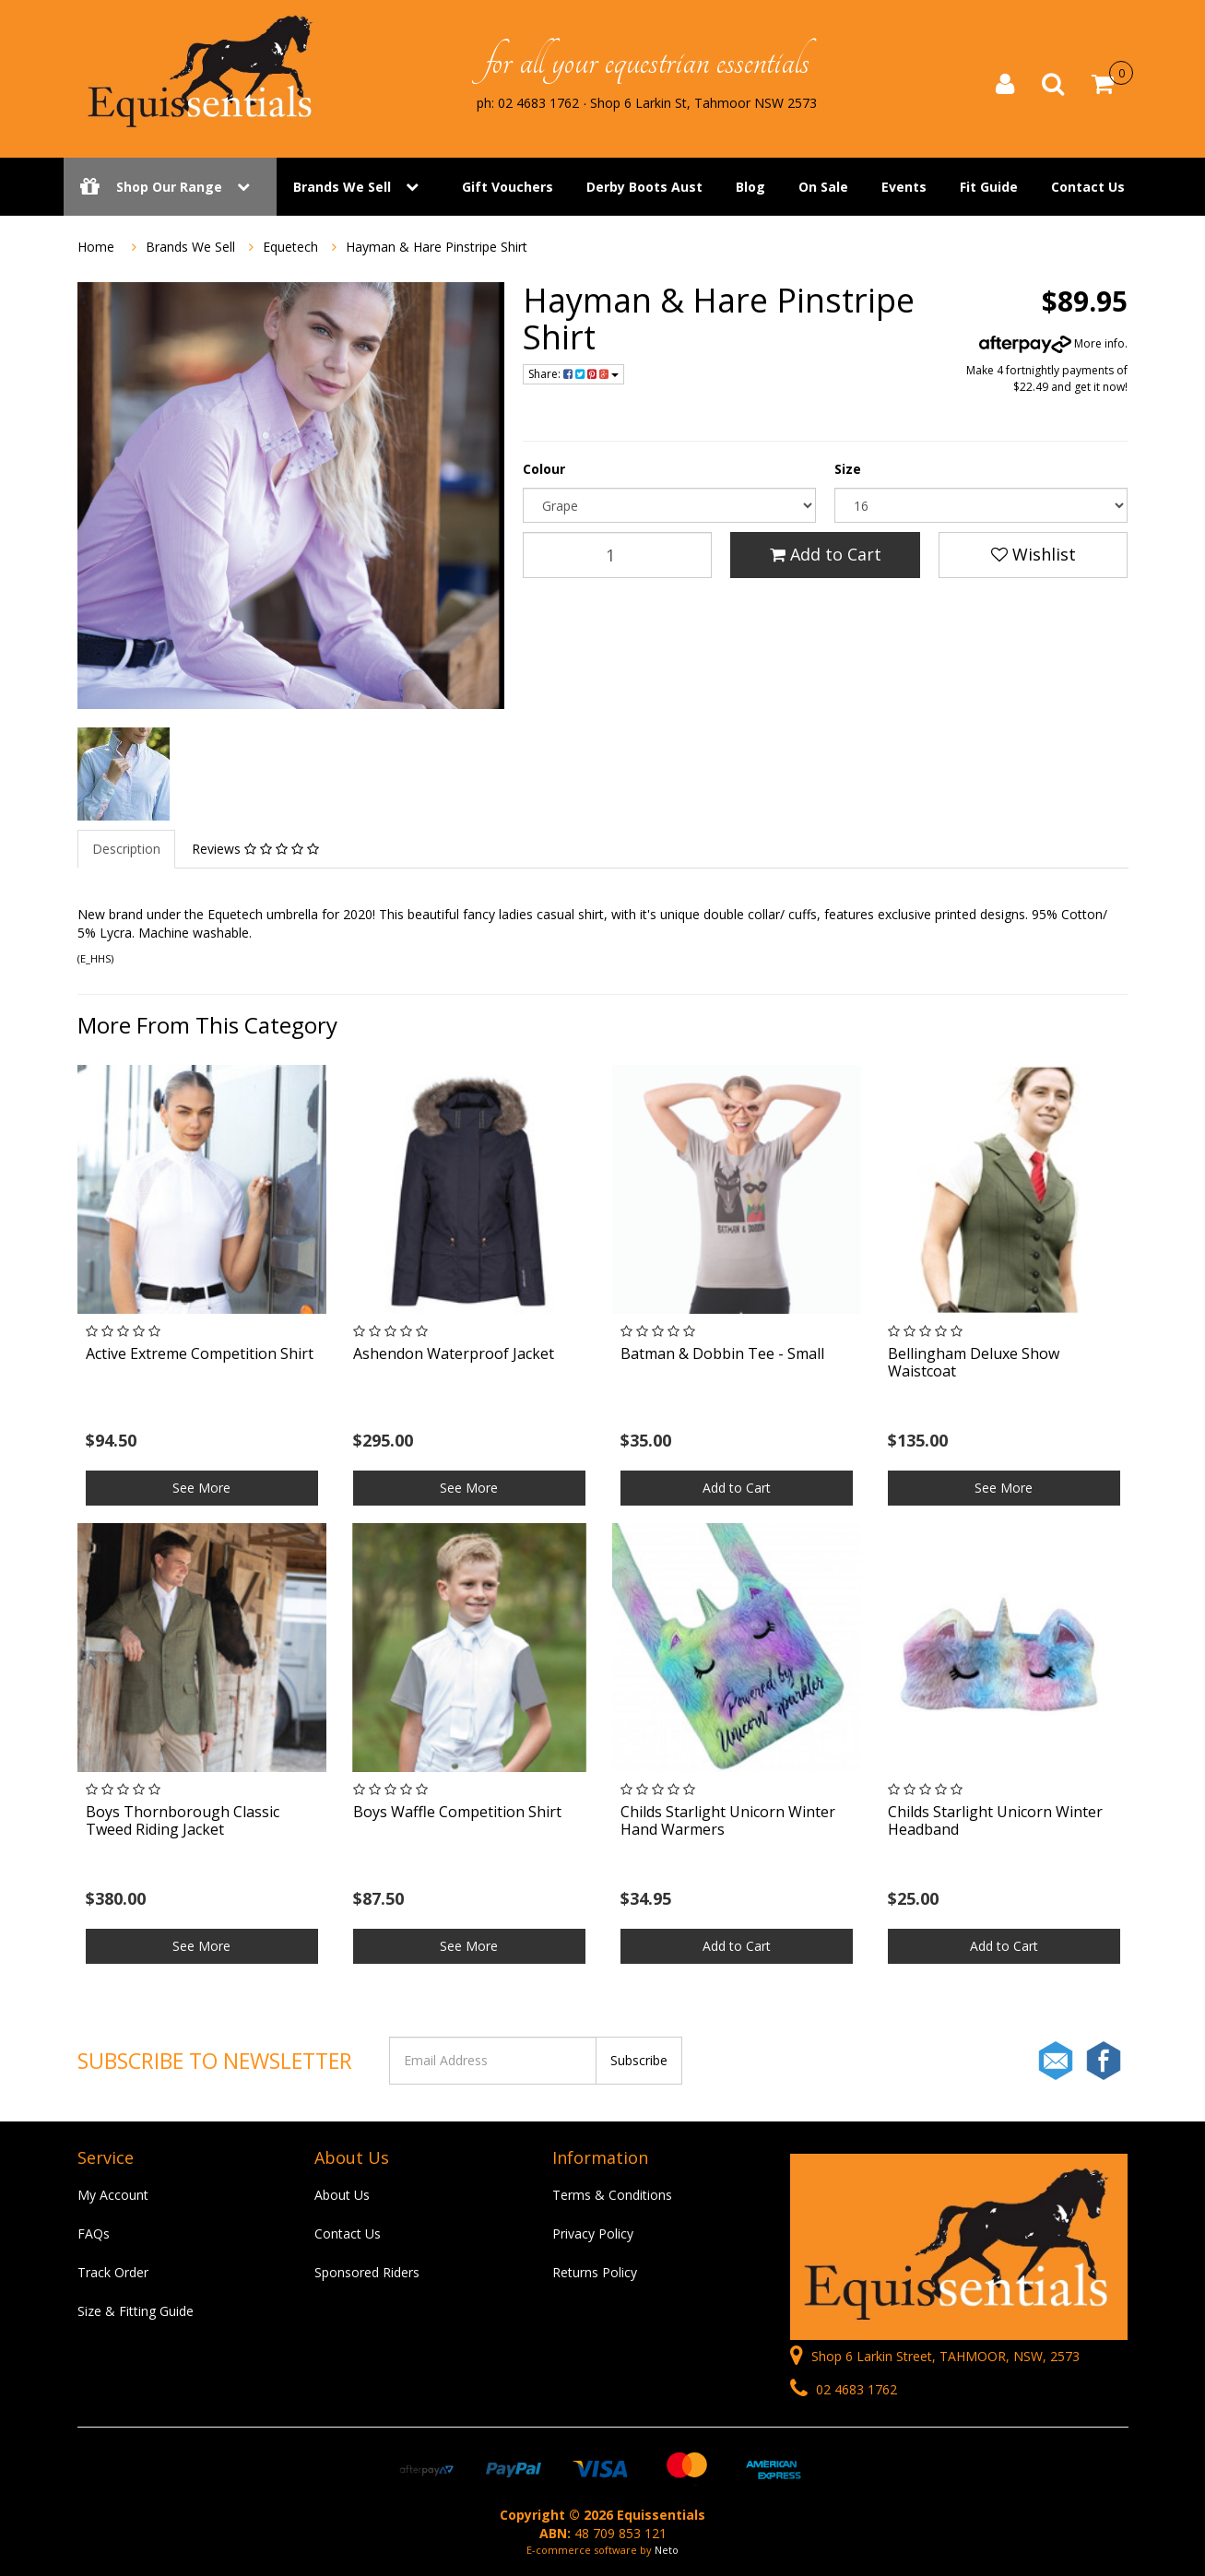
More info (1052, 343)
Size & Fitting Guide (135, 2311)
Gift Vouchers (507, 186)
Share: (573, 374)
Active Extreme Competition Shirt (199, 1353)
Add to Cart (825, 554)
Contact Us (1088, 186)
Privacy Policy (592, 2233)
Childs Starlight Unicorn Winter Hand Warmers (727, 1820)
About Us (342, 2195)
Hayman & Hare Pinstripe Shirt (436, 246)
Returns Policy (594, 2272)
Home (95, 246)
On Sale (823, 186)
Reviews (255, 848)
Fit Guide (989, 186)
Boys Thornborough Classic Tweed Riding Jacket (182, 1820)
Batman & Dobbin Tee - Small (722, 1353)
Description (126, 848)
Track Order (112, 2272)
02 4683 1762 (843, 2389)
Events (904, 186)
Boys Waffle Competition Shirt (457, 1812)
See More (201, 1487)
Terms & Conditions (612, 2195)
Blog (750, 186)
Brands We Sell (342, 186)
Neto (667, 2550)
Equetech (290, 246)
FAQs (93, 2233)
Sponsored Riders (366, 2272)
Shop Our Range (170, 186)
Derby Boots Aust (644, 186)
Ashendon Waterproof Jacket (453, 1353)
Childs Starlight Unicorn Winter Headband (995, 1820)
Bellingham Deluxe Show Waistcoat (973, 1362)
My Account (112, 2195)
